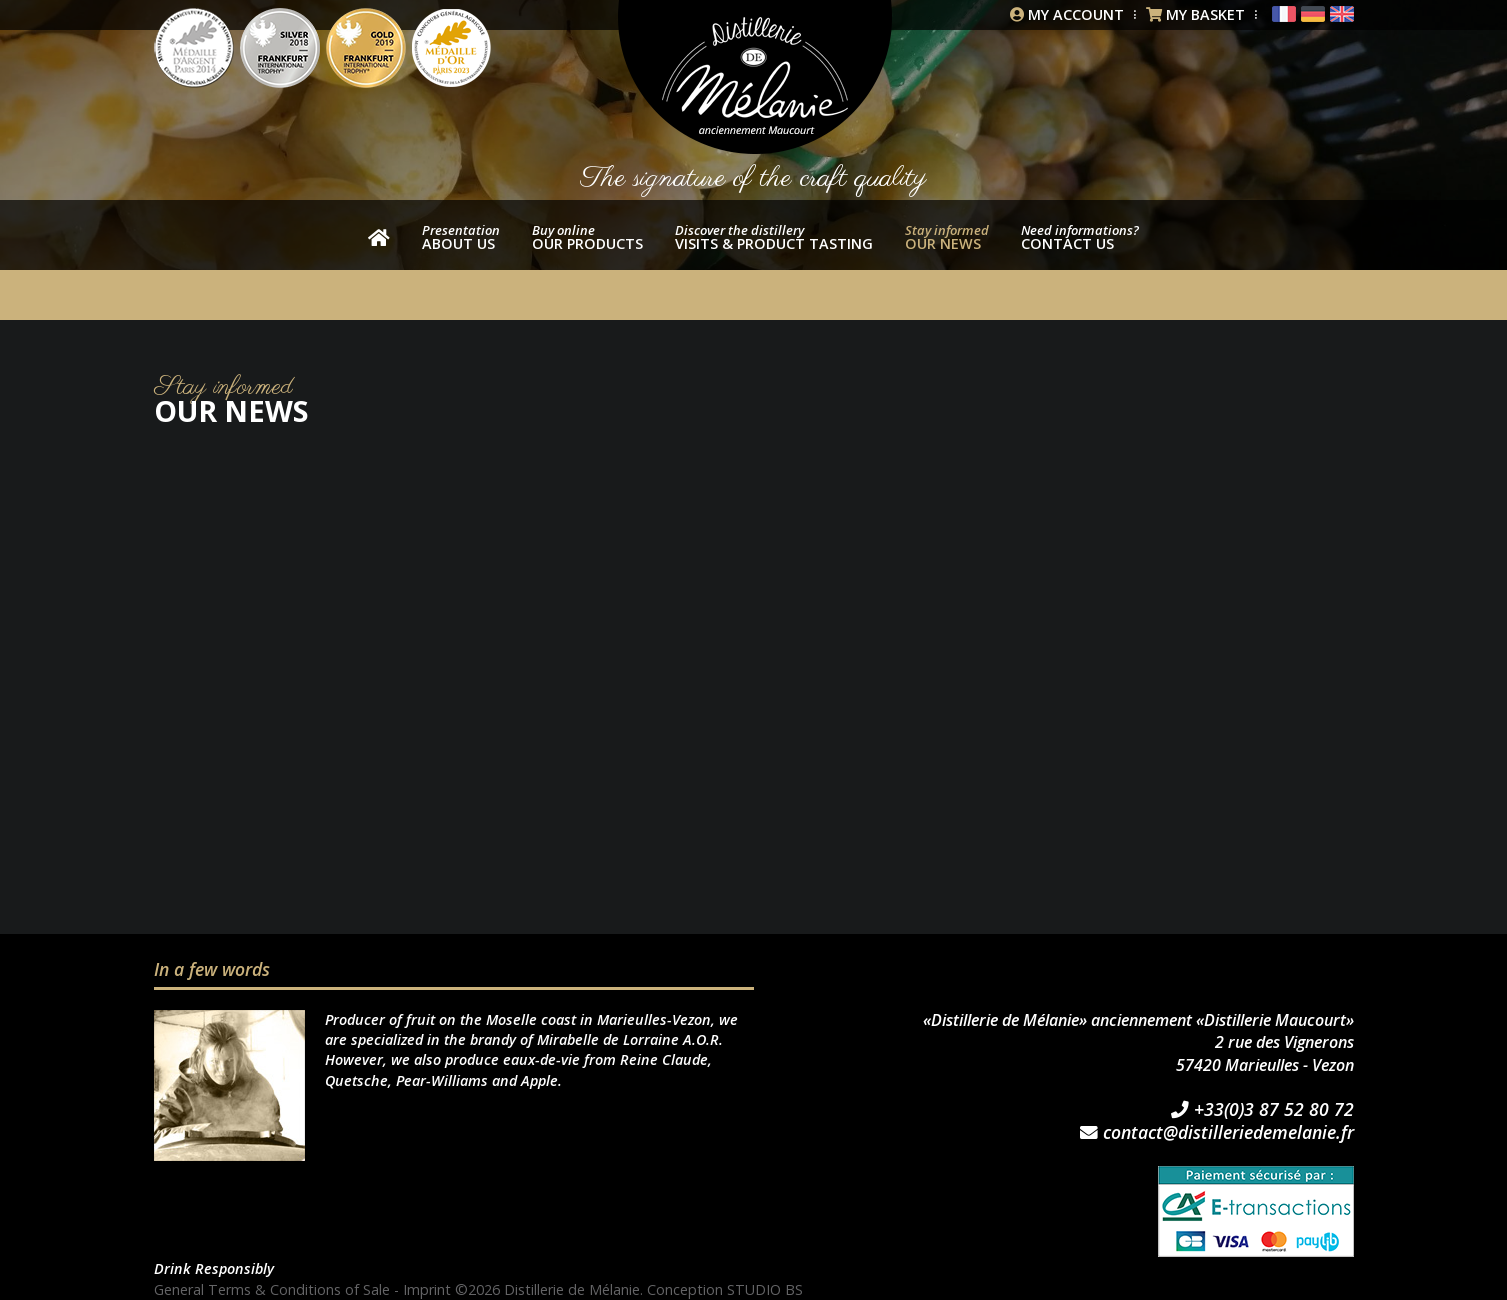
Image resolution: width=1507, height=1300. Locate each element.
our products (587, 237)
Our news (947, 237)
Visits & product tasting (774, 237)
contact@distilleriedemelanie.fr (1217, 1133)
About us (461, 237)
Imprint (427, 1289)
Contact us (1080, 237)
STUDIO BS (765, 1289)
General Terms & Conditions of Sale (272, 1289)
